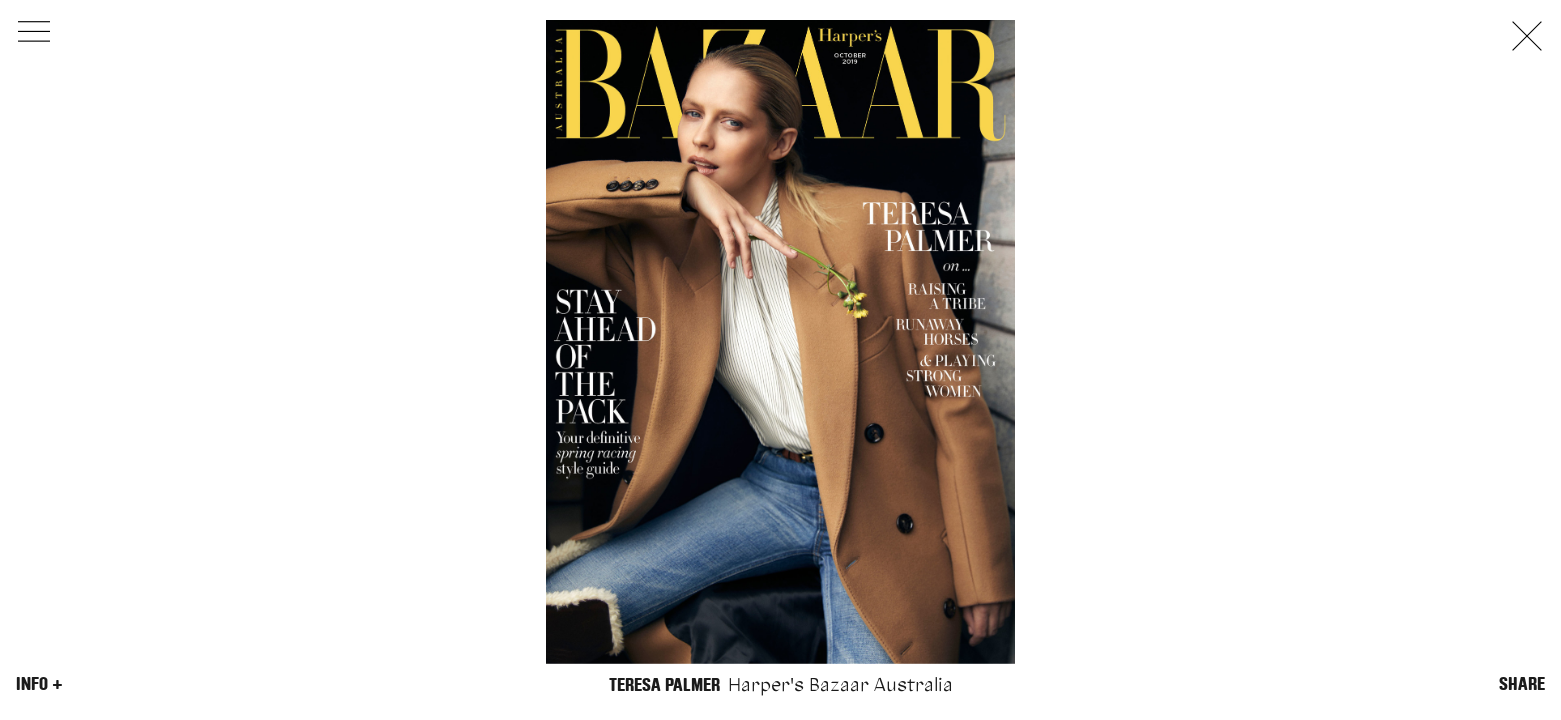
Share (1522, 684)
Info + (39, 684)
